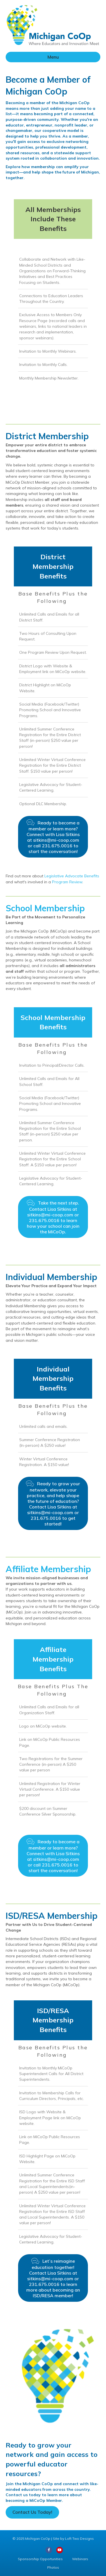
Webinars (80, 2559)
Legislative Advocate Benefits (71, 875)
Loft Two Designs (79, 2538)
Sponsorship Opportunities (40, 2559)
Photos (53, 2567)
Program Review (67, 881)
